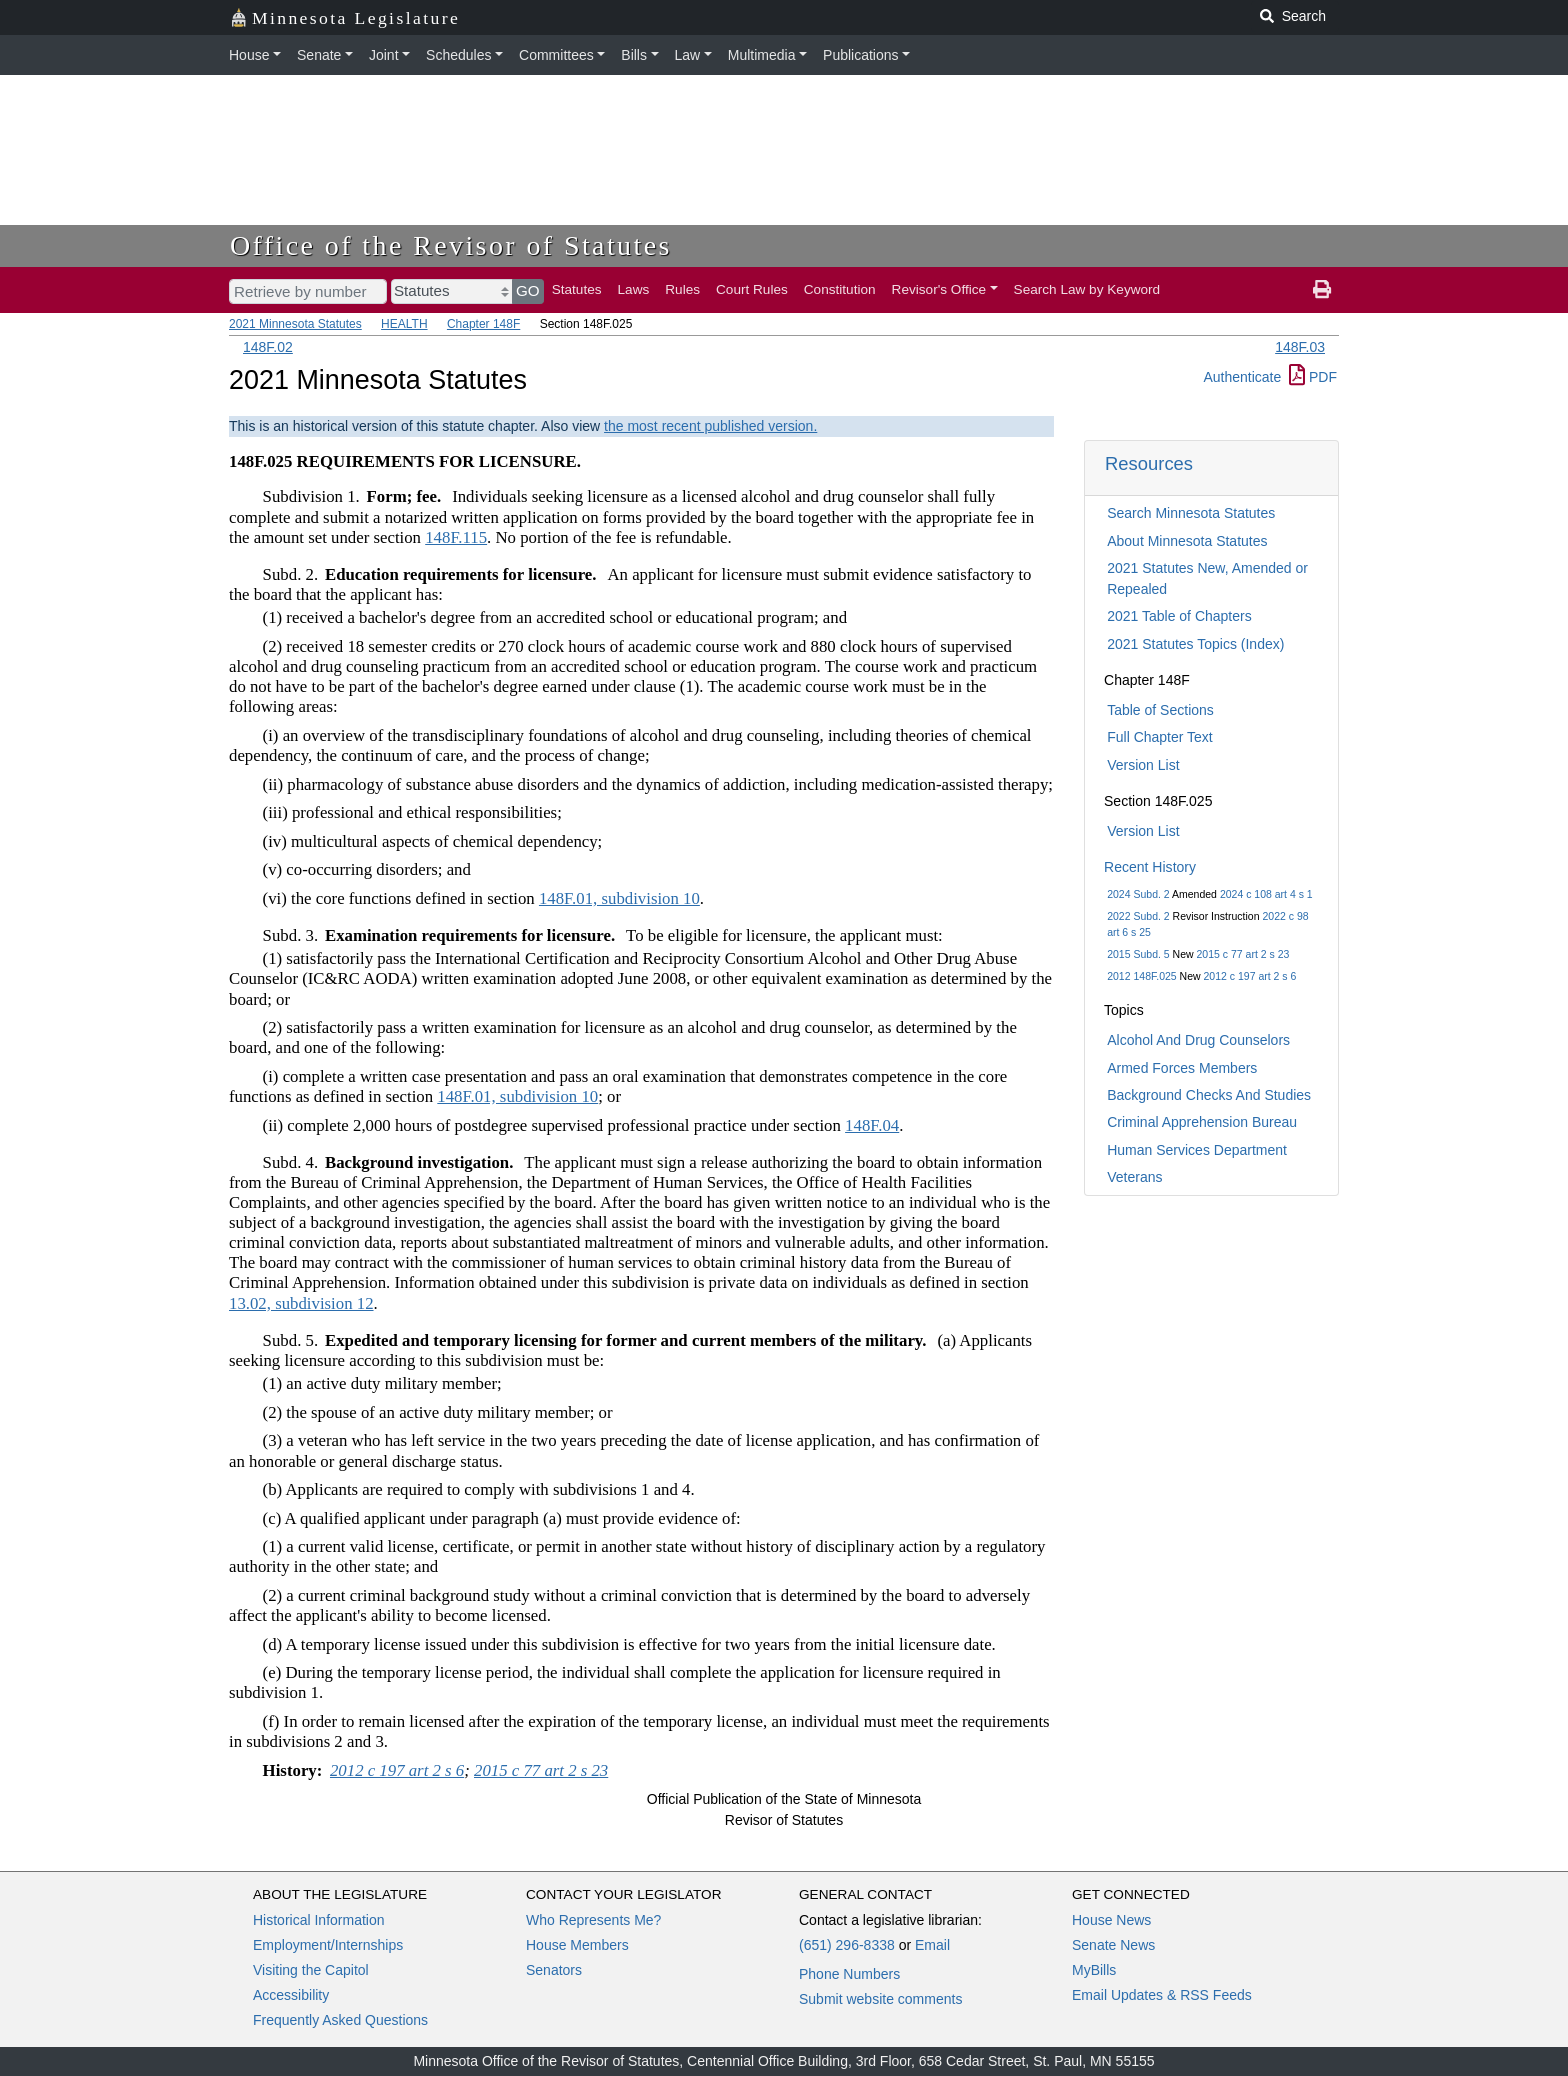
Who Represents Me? (593, 1920)
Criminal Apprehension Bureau (1202, 1122)
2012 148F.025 (1141, 976)
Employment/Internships (328, 1945)
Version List (1143, 765)
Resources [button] (1149, 463)
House (249, 55)
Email (932, 1945)
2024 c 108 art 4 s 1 (1266, 894)
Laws (634, 289)
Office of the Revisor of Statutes (451, 245)
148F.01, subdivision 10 (619, 898)
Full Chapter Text (1160, 737)
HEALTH (404, 324)
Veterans (1134, 1177)
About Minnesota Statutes (1187, 541)
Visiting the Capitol (311, 1970)
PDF (1313, 377)
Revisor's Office (939, 289)
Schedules (458, 55)
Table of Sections (1160, 710)
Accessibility (291, 1995)
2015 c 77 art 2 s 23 (1243, 954)
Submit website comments (880, 1999)
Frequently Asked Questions (340, 2020)
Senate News (1113, 1945)
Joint (384, 55)
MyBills (1094, 1970)
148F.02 (268, 347)
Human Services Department (1197, 1150)
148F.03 (1300, 347)
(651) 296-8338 (847, 1945)
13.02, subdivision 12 (301, 1303)
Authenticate (1242, 377)
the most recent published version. (710, 426)
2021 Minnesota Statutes (295, 324)
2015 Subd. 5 (1138, 954)
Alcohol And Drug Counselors (1198, 1040)
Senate (319, 55)
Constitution (840, 289)
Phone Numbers (849, 1974)
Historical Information (319, 1920)
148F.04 (872, 1125)
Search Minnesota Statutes (1191, 513)
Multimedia (762, 55)
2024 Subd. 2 (1138, 894)
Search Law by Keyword (1087, 289)
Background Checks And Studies (1209, 1095)
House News (1111, 1920)
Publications (861, 55)
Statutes (577, 289)
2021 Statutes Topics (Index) (1195, 644)
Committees (556, 55)
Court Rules (752, 289)
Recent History (1150, 867)
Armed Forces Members (1182, 1068)
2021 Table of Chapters (1179, 616)
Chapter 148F (483, 324)
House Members (577, 1945)
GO (528, 290)
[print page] (1322, 290)
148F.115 (456, 537)
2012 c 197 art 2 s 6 (1250, 976)
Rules (682, 289)
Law (688, 55)
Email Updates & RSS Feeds (1162, 1995)
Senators (554, 1970)
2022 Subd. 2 (1138, 916)
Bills (634, 55)
